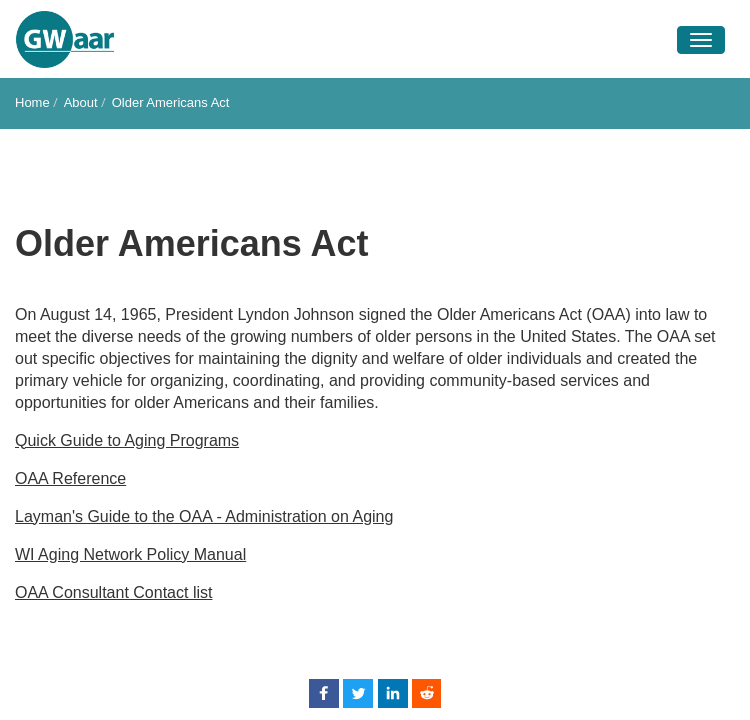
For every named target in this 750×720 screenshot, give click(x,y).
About (81, 102)
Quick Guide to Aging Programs (127, 440)
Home (32, 102)
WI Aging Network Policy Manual (130, 554)
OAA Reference (70, 478)
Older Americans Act (171, 102)
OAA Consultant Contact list (113, 592)
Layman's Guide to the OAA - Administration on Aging (204, 516)
